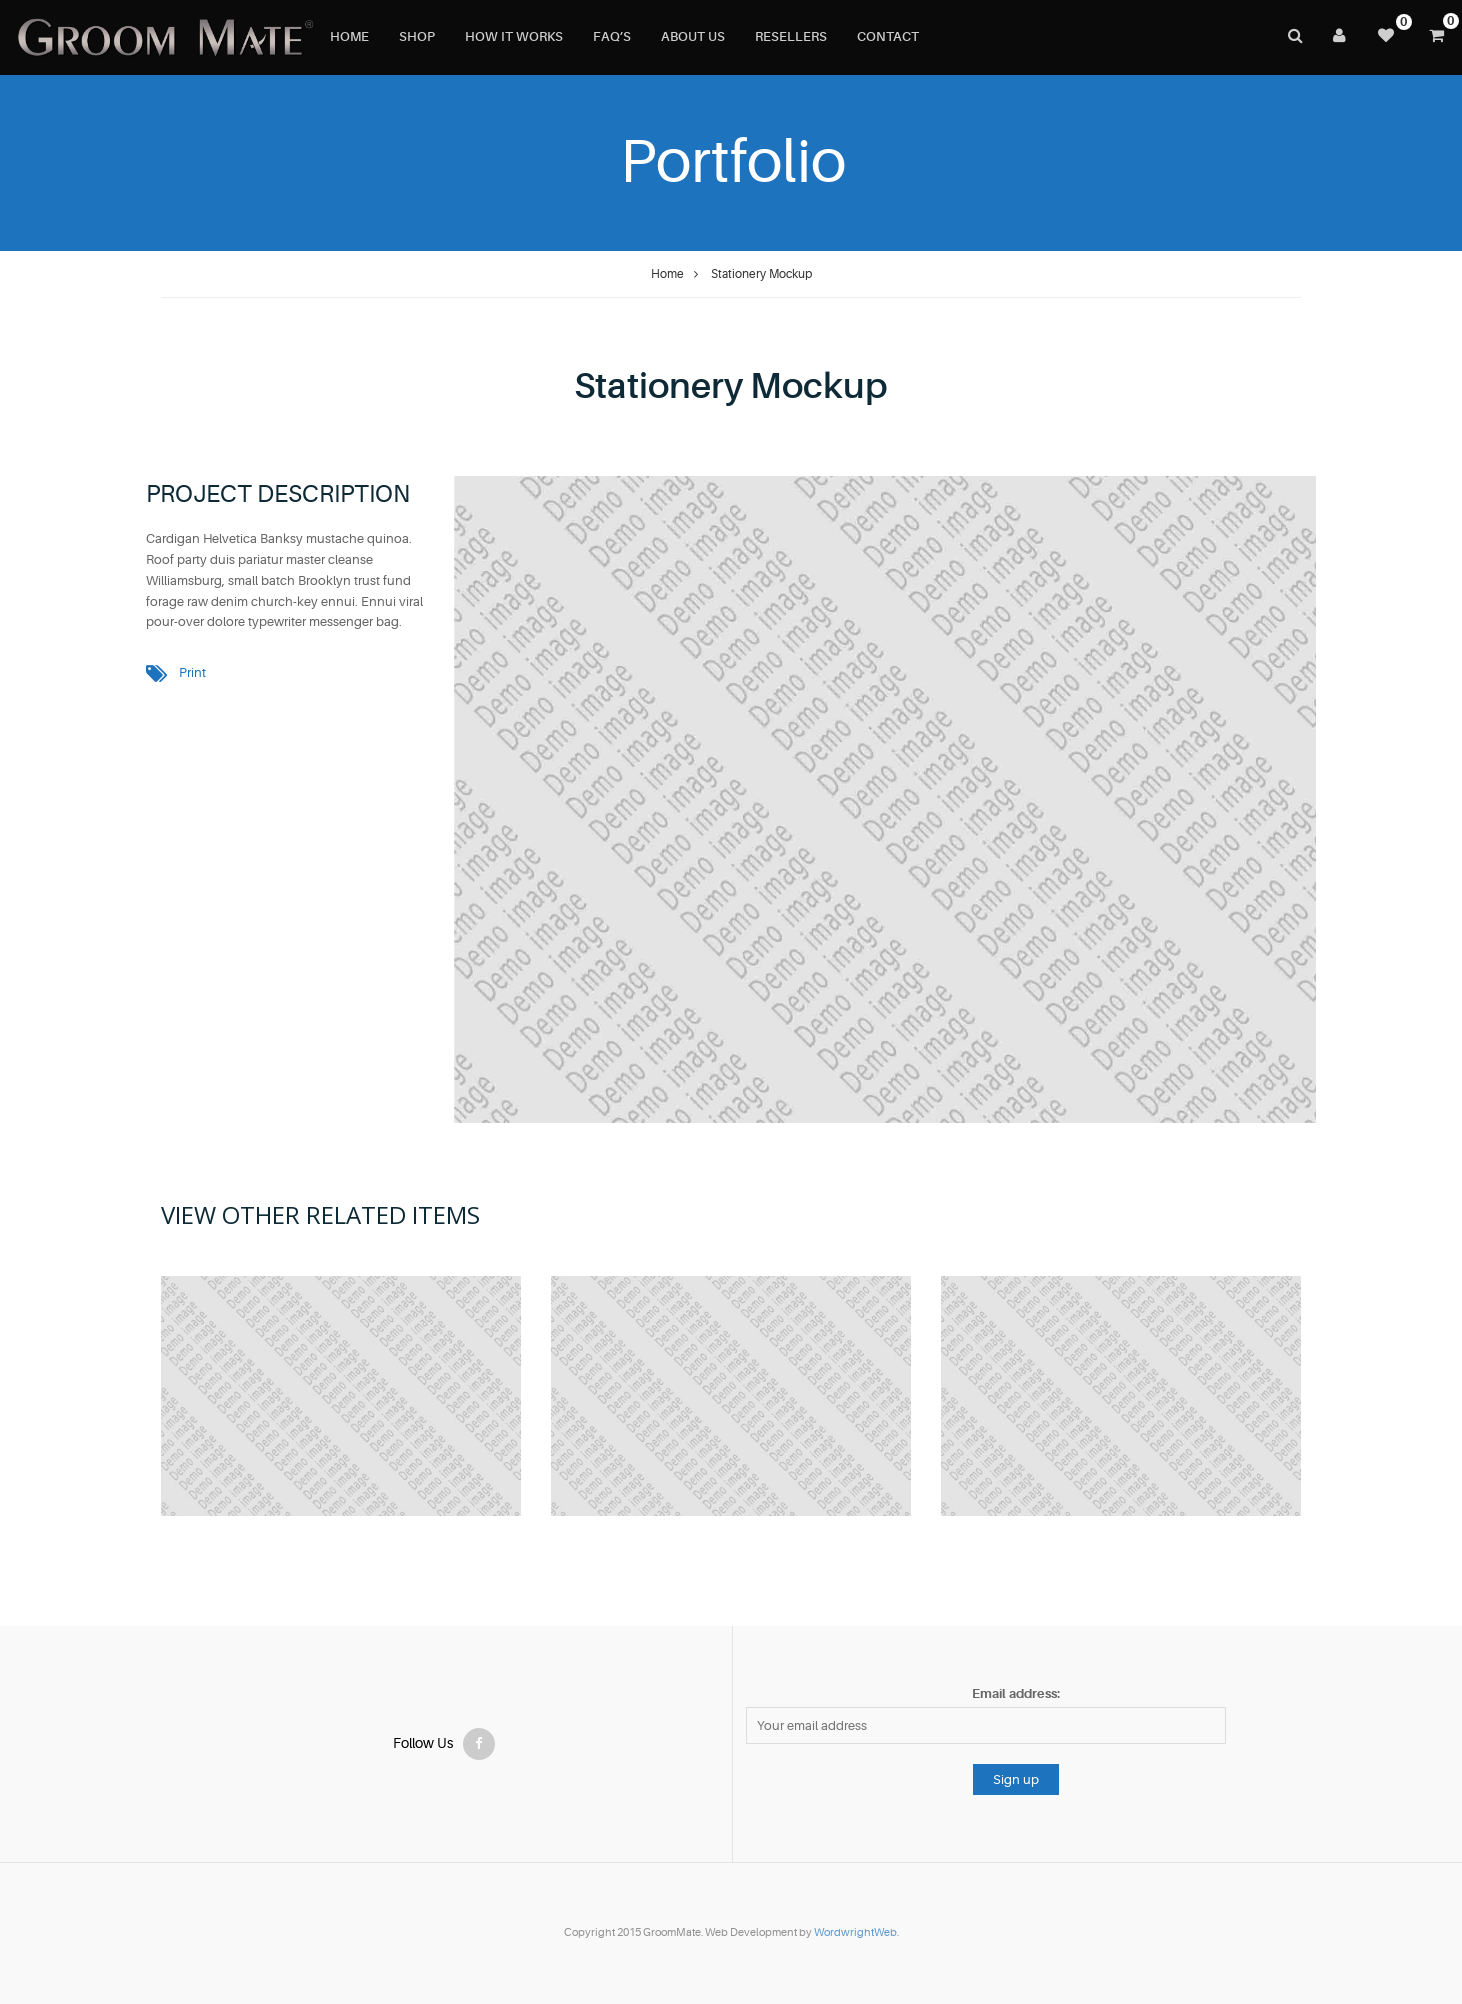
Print (192, 672)
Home (667, 274)
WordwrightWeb (855, 1932)
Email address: (1016, 1693)
